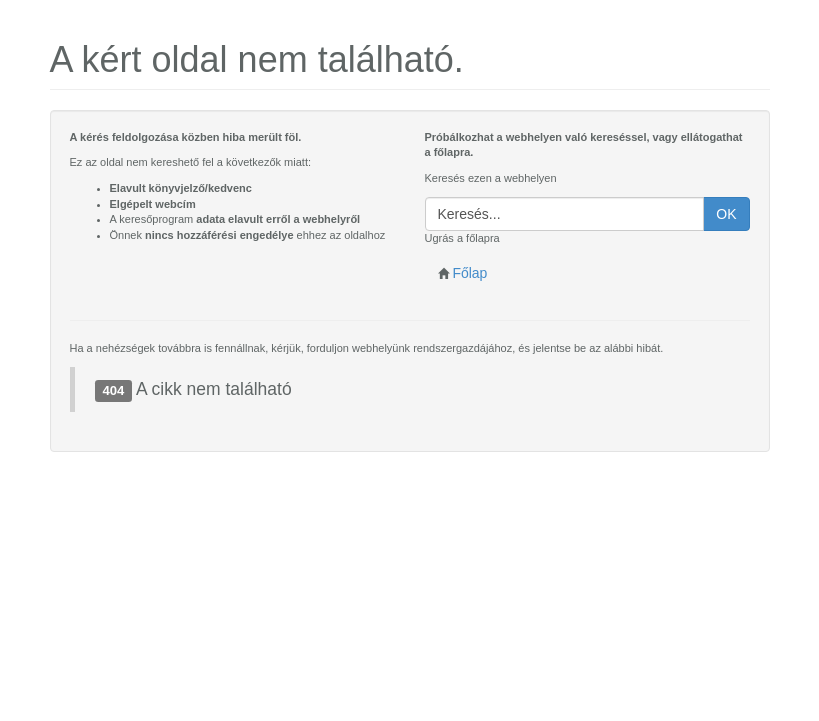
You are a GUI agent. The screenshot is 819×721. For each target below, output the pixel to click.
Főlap (463, 273)
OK (726, 214)
